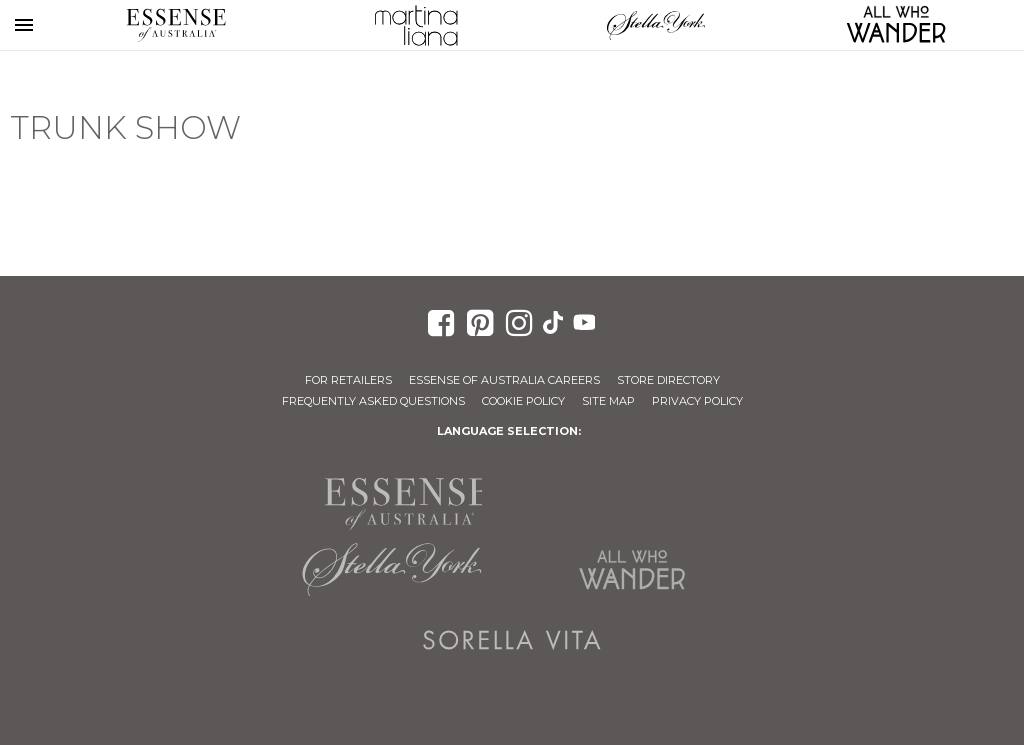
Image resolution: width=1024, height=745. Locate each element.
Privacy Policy (697, 401)
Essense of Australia (176, 25)
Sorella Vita (512, 640)
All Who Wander (632, 570)
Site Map (608, 401)
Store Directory (668, 380)
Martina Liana (416, 25)
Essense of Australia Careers (504, 380)
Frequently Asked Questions (373, 401)
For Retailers (348, 380)
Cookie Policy (523, 401)
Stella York (656, 25)
